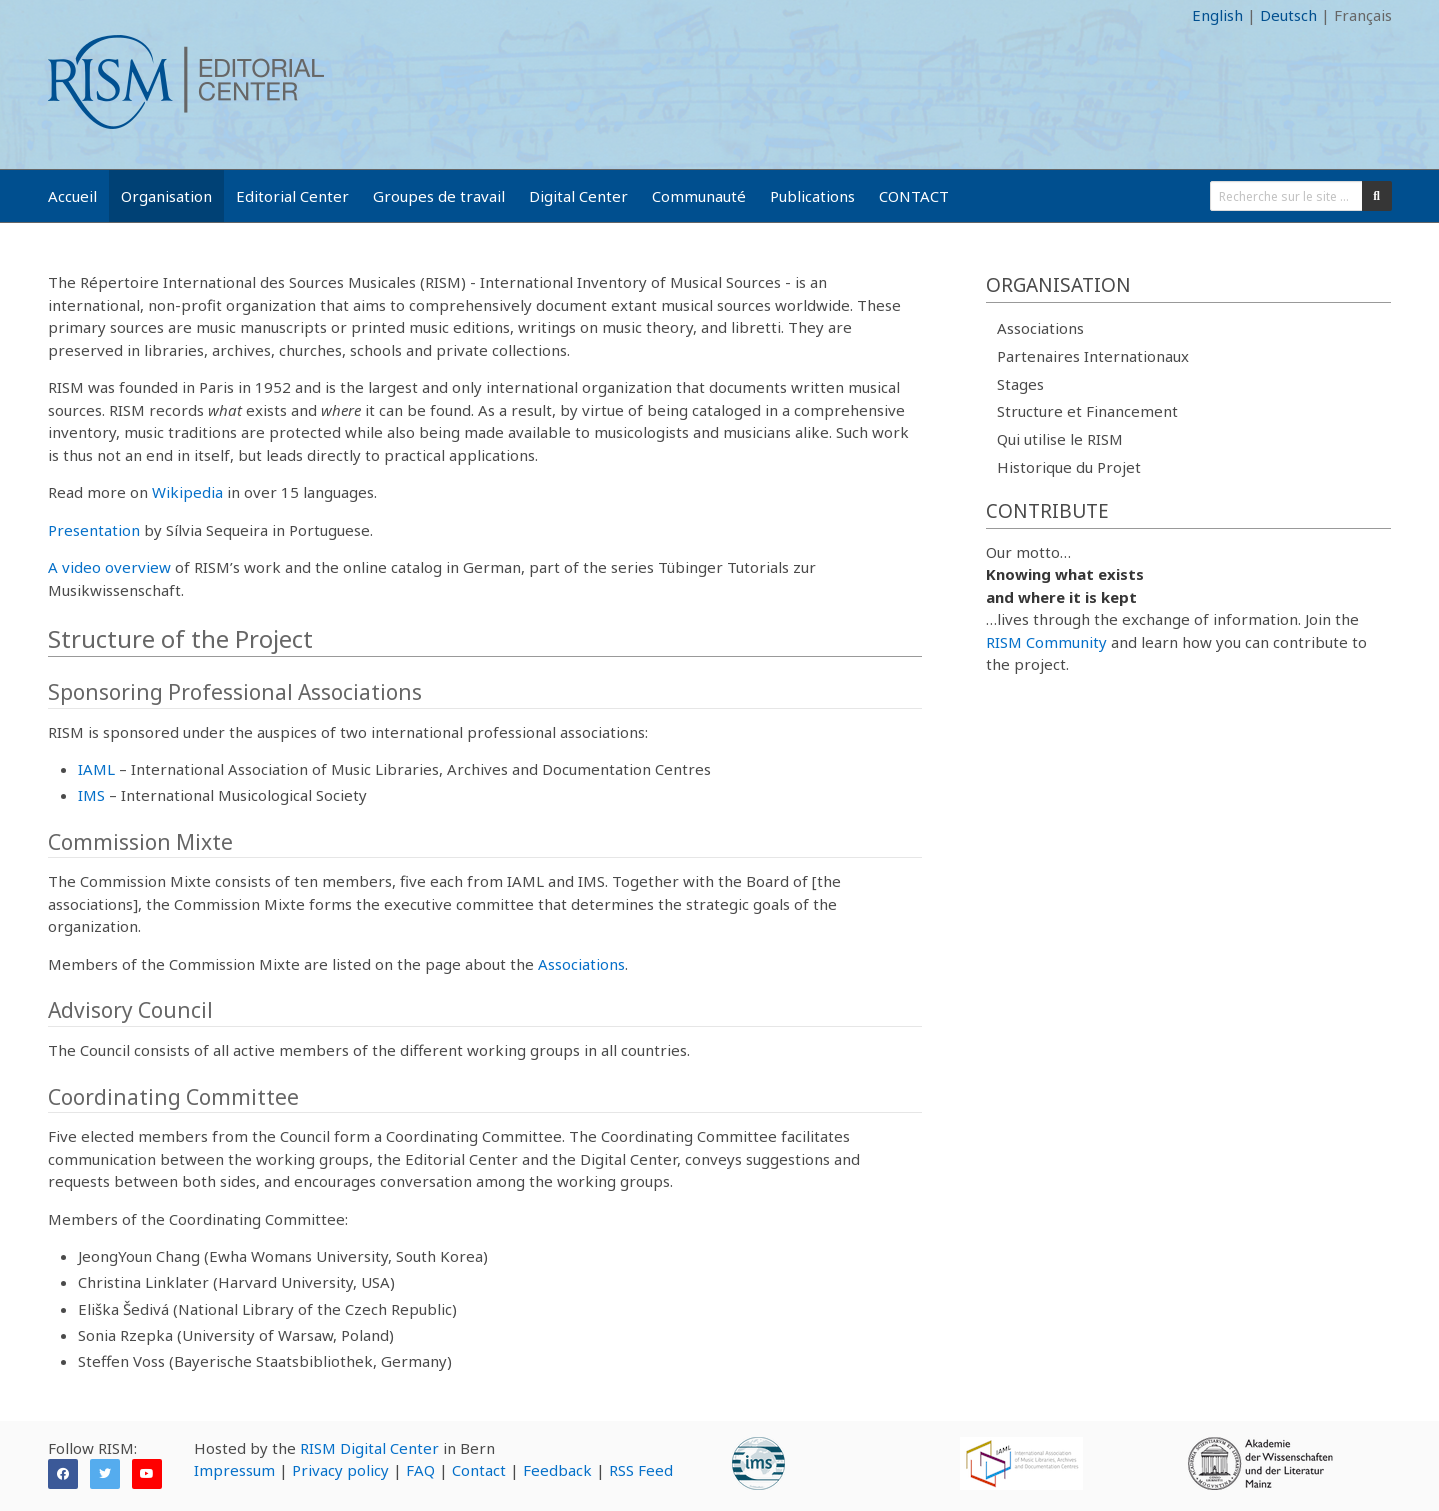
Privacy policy (340, 1470)
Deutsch (1288, 15)
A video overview (109, 567)
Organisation (166, 196)
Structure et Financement (1087, 411)
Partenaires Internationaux (1093, 356)
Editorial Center (292, 196)
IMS (91, 795)
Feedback (557, 1470)
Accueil (72, 196)
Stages (1020, 384)
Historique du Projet (1069, 467)
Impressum (234, 1470)
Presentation (94, 530)
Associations (581, 964)
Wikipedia (187, 492)
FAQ (420, 1470)
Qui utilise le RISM (1060, 439)
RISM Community (1046, 642)
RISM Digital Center (369, 1448)
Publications (812, 196)
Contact (479, 1470)
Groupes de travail (439, 196)
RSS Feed (641, 1470)
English (1217, 15)
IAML (96, 769)
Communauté (699, 196)
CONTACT (914, 196)
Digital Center (578, 196)
